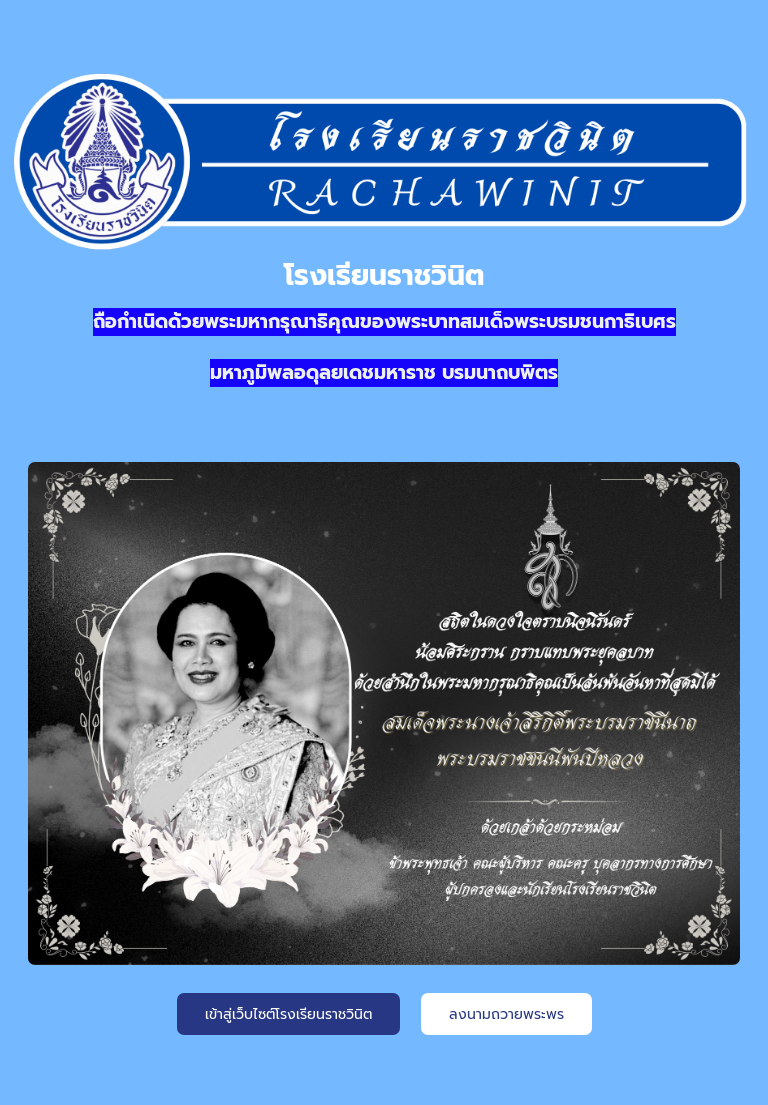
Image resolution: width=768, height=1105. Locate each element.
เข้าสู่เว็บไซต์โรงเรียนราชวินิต (288, 1014)
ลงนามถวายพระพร (506, 1014)
